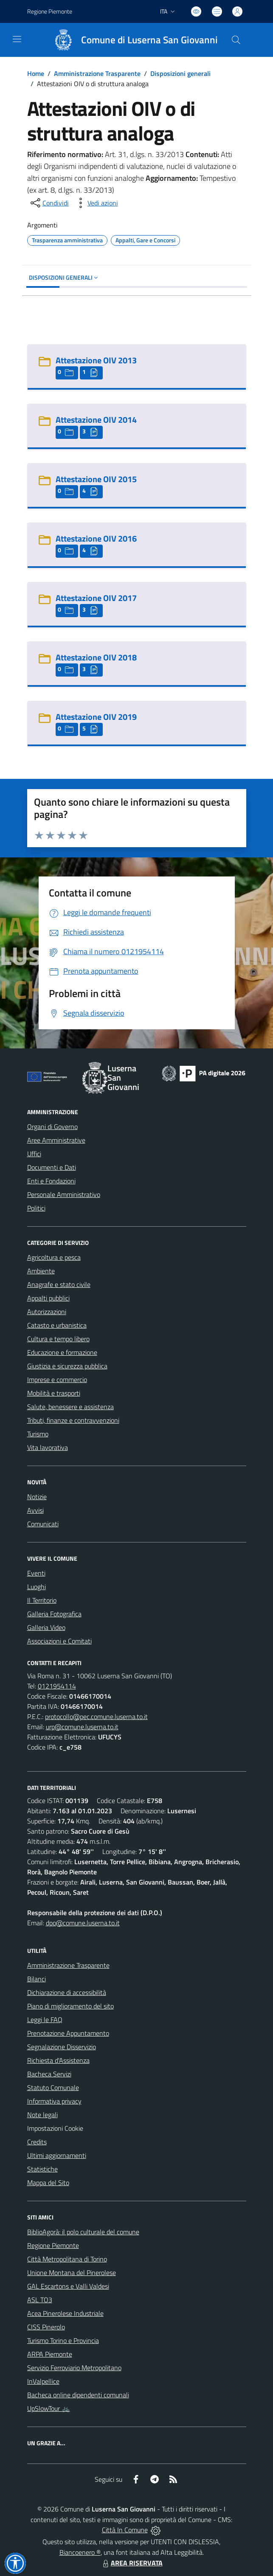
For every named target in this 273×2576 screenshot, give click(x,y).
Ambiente (41, 1271)
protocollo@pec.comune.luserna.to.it (96, 1716)
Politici (36, 1208)
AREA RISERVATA (132, 2563)
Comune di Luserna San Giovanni (149, 40)
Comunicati (43, 1524)
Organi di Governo (52, 1126)
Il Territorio (41, 1600)
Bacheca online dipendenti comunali (78, 2395)
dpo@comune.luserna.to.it (83, 1923)
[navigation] (17, 39)
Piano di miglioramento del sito (70, 2006)
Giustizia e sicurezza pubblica (67, 1366)
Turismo (37, 1434)
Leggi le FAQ (44, 2019)
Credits (37, 2142)
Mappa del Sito (48, 2182)
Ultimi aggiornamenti (56, 2155)
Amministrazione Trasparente (97, 73)
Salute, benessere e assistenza (70, 1407)
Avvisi (35, 1510)
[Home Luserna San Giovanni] (132, 40)
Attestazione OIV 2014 (96, 419)
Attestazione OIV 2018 (96, 657)
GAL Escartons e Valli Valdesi (68, 2286)
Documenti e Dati (51, 1167)
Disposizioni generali (180, 73)
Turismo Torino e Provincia (63, 2340)
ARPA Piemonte (49, 2354)
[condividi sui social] (48, 203)
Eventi (36, 1573)
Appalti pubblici (48, 1298)
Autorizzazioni (46, 1311)
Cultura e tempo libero (58, 1339)
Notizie (37, 1497)
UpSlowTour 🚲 (48, 2408)
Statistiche (42, 2169)
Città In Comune (125, 2530)
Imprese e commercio (57, 1379)
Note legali (42, 2115)
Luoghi (36, 1587)
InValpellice (43, 2381)
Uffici (34, 1154)
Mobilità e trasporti (53, 1393)
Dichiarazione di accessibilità (66, 1992)
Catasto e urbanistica (57, 1325)
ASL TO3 (39, 2300)
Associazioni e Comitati (59, 1641)
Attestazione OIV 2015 (96, 479)
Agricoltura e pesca (54, 1257)
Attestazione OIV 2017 (96, 597)
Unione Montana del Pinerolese (71, 2272)
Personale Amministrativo (63, 1194)
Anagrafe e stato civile (58, 1284)
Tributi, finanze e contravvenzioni (73, 1420)
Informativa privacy (54, 2101)
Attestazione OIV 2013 (96, 360)
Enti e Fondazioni (51, 1181)
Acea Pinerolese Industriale (65, 2313)
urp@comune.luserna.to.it (82, 1727)
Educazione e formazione (62, 1352)
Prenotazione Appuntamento (68, 2033)
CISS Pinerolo (46, 2327)
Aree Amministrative (56, 1140)
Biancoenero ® (80, 2552)
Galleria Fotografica (54, 1614)
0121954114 (57, 1686)
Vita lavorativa (47, 1447)
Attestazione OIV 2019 (96, 716)
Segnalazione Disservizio (61, 2047)
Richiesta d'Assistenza (58, 2060)
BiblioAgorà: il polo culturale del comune (83, 2232)
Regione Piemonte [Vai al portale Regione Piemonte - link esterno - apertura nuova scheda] (49, 11)
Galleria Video (46, 1627)
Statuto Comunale (53, 2087)
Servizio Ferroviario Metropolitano (74, 2368)
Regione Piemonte (53, 2245)
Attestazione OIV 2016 (96, 538)
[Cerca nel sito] (235, 40)
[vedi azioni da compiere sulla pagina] (96, 203)
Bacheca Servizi (49, 2074)
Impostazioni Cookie (55, 2128)
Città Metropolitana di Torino (67, 2259)
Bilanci (36, 1979)
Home (35, 73)
